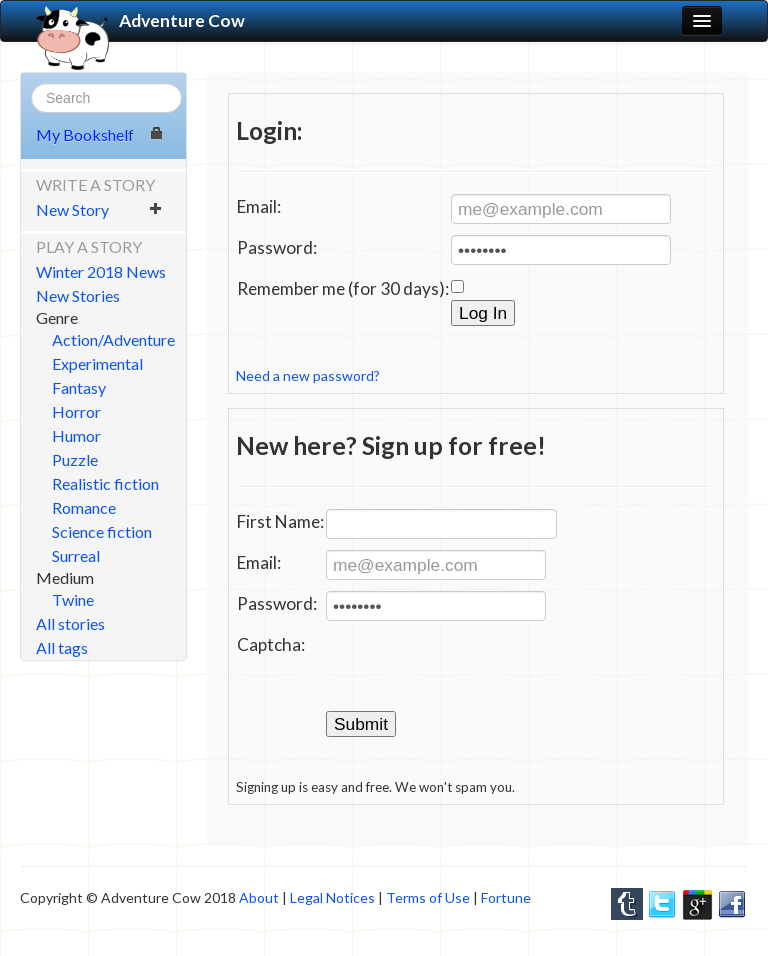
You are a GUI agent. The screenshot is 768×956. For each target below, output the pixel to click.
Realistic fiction (105, 483)
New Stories (78, 295)
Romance (84, 507)
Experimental (97, 363)
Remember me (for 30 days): (343, 288)
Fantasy (79, 387)
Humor (76, 435)
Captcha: (271, 644)
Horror (76, 411)
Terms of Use (428, 897)
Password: (277, 247)
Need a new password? (308, 375)
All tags (62, 647)
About (259, 897)
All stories (70, 623)
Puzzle (75, 459)
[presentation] (478, 671)
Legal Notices (332, 897)
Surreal (76, 555)
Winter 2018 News (101, 271)
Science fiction (102, 531)
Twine (73, 599)
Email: (259, 206)
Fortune (506, 897)
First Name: (280, 521)
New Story (99, 209)
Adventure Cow (140, 21)
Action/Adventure (113, 339)
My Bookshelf (99, 134)
